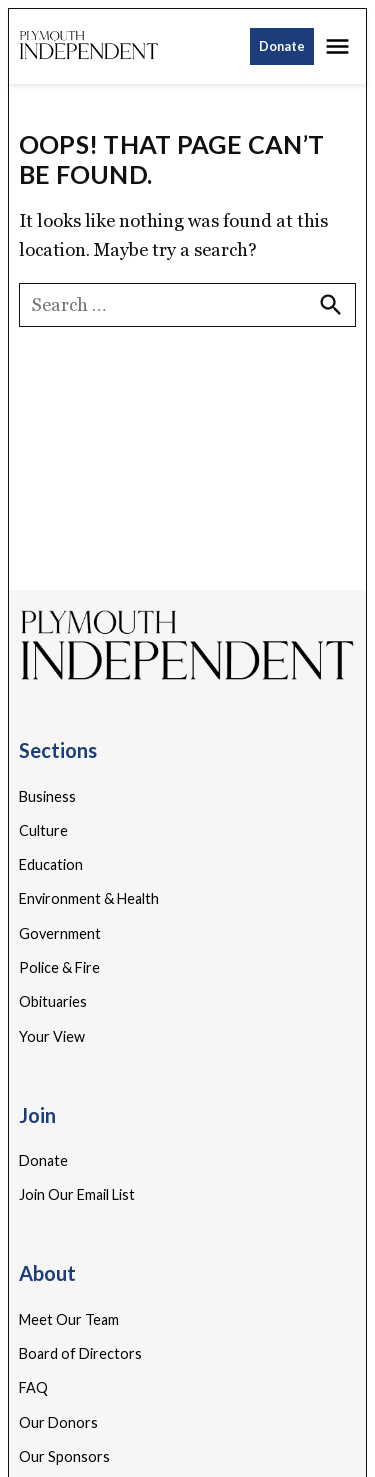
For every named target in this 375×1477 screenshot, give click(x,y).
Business (47, 796)
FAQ (33, 1387)
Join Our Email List (77, 1194)
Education (51, 864)
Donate (282, 46)
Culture (43, 830)
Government (60, 933)
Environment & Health (89, 898)
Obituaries (53, 1001)
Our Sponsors (64, 1456)
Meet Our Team (69, 1319)
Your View (52, 1036)
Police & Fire (59, 967)
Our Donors (58, 1422)
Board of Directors (80, 1353)
